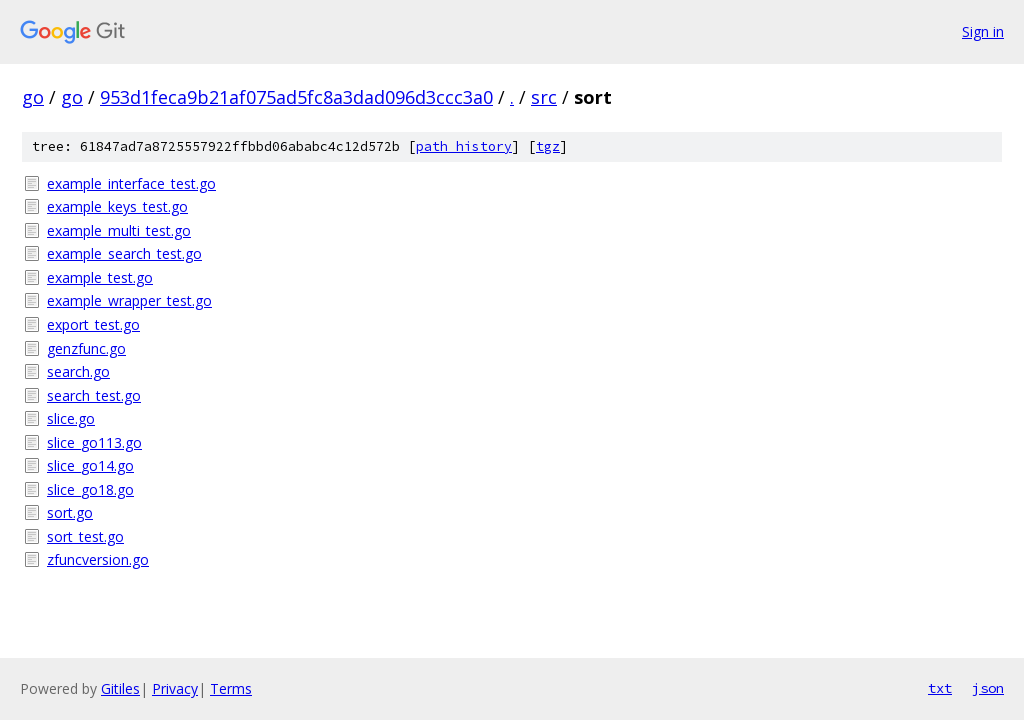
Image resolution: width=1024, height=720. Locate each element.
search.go (78, 371)
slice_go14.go (90, 465)
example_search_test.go (124, 253)
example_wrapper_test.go (129, 300)
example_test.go (100, 277)
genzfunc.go (86, 348)
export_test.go (93, 324)
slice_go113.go (94, 442)
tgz (548, 146)
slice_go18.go (90, 489)
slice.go (71, 418)
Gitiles (120, 688)
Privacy (175, 688)
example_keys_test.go (117, 206)
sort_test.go (85, 536)
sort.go (70, 512)
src (544, 97)
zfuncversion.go (98, 559)
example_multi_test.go (119, 230)
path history (464, 146)
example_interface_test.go (131, 183)
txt (940, 688)
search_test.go (94, 395)
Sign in (983, 31)
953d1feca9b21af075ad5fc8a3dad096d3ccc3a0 (296, 97)
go (33, 97)
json (988, 688)
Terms (231, 688)
